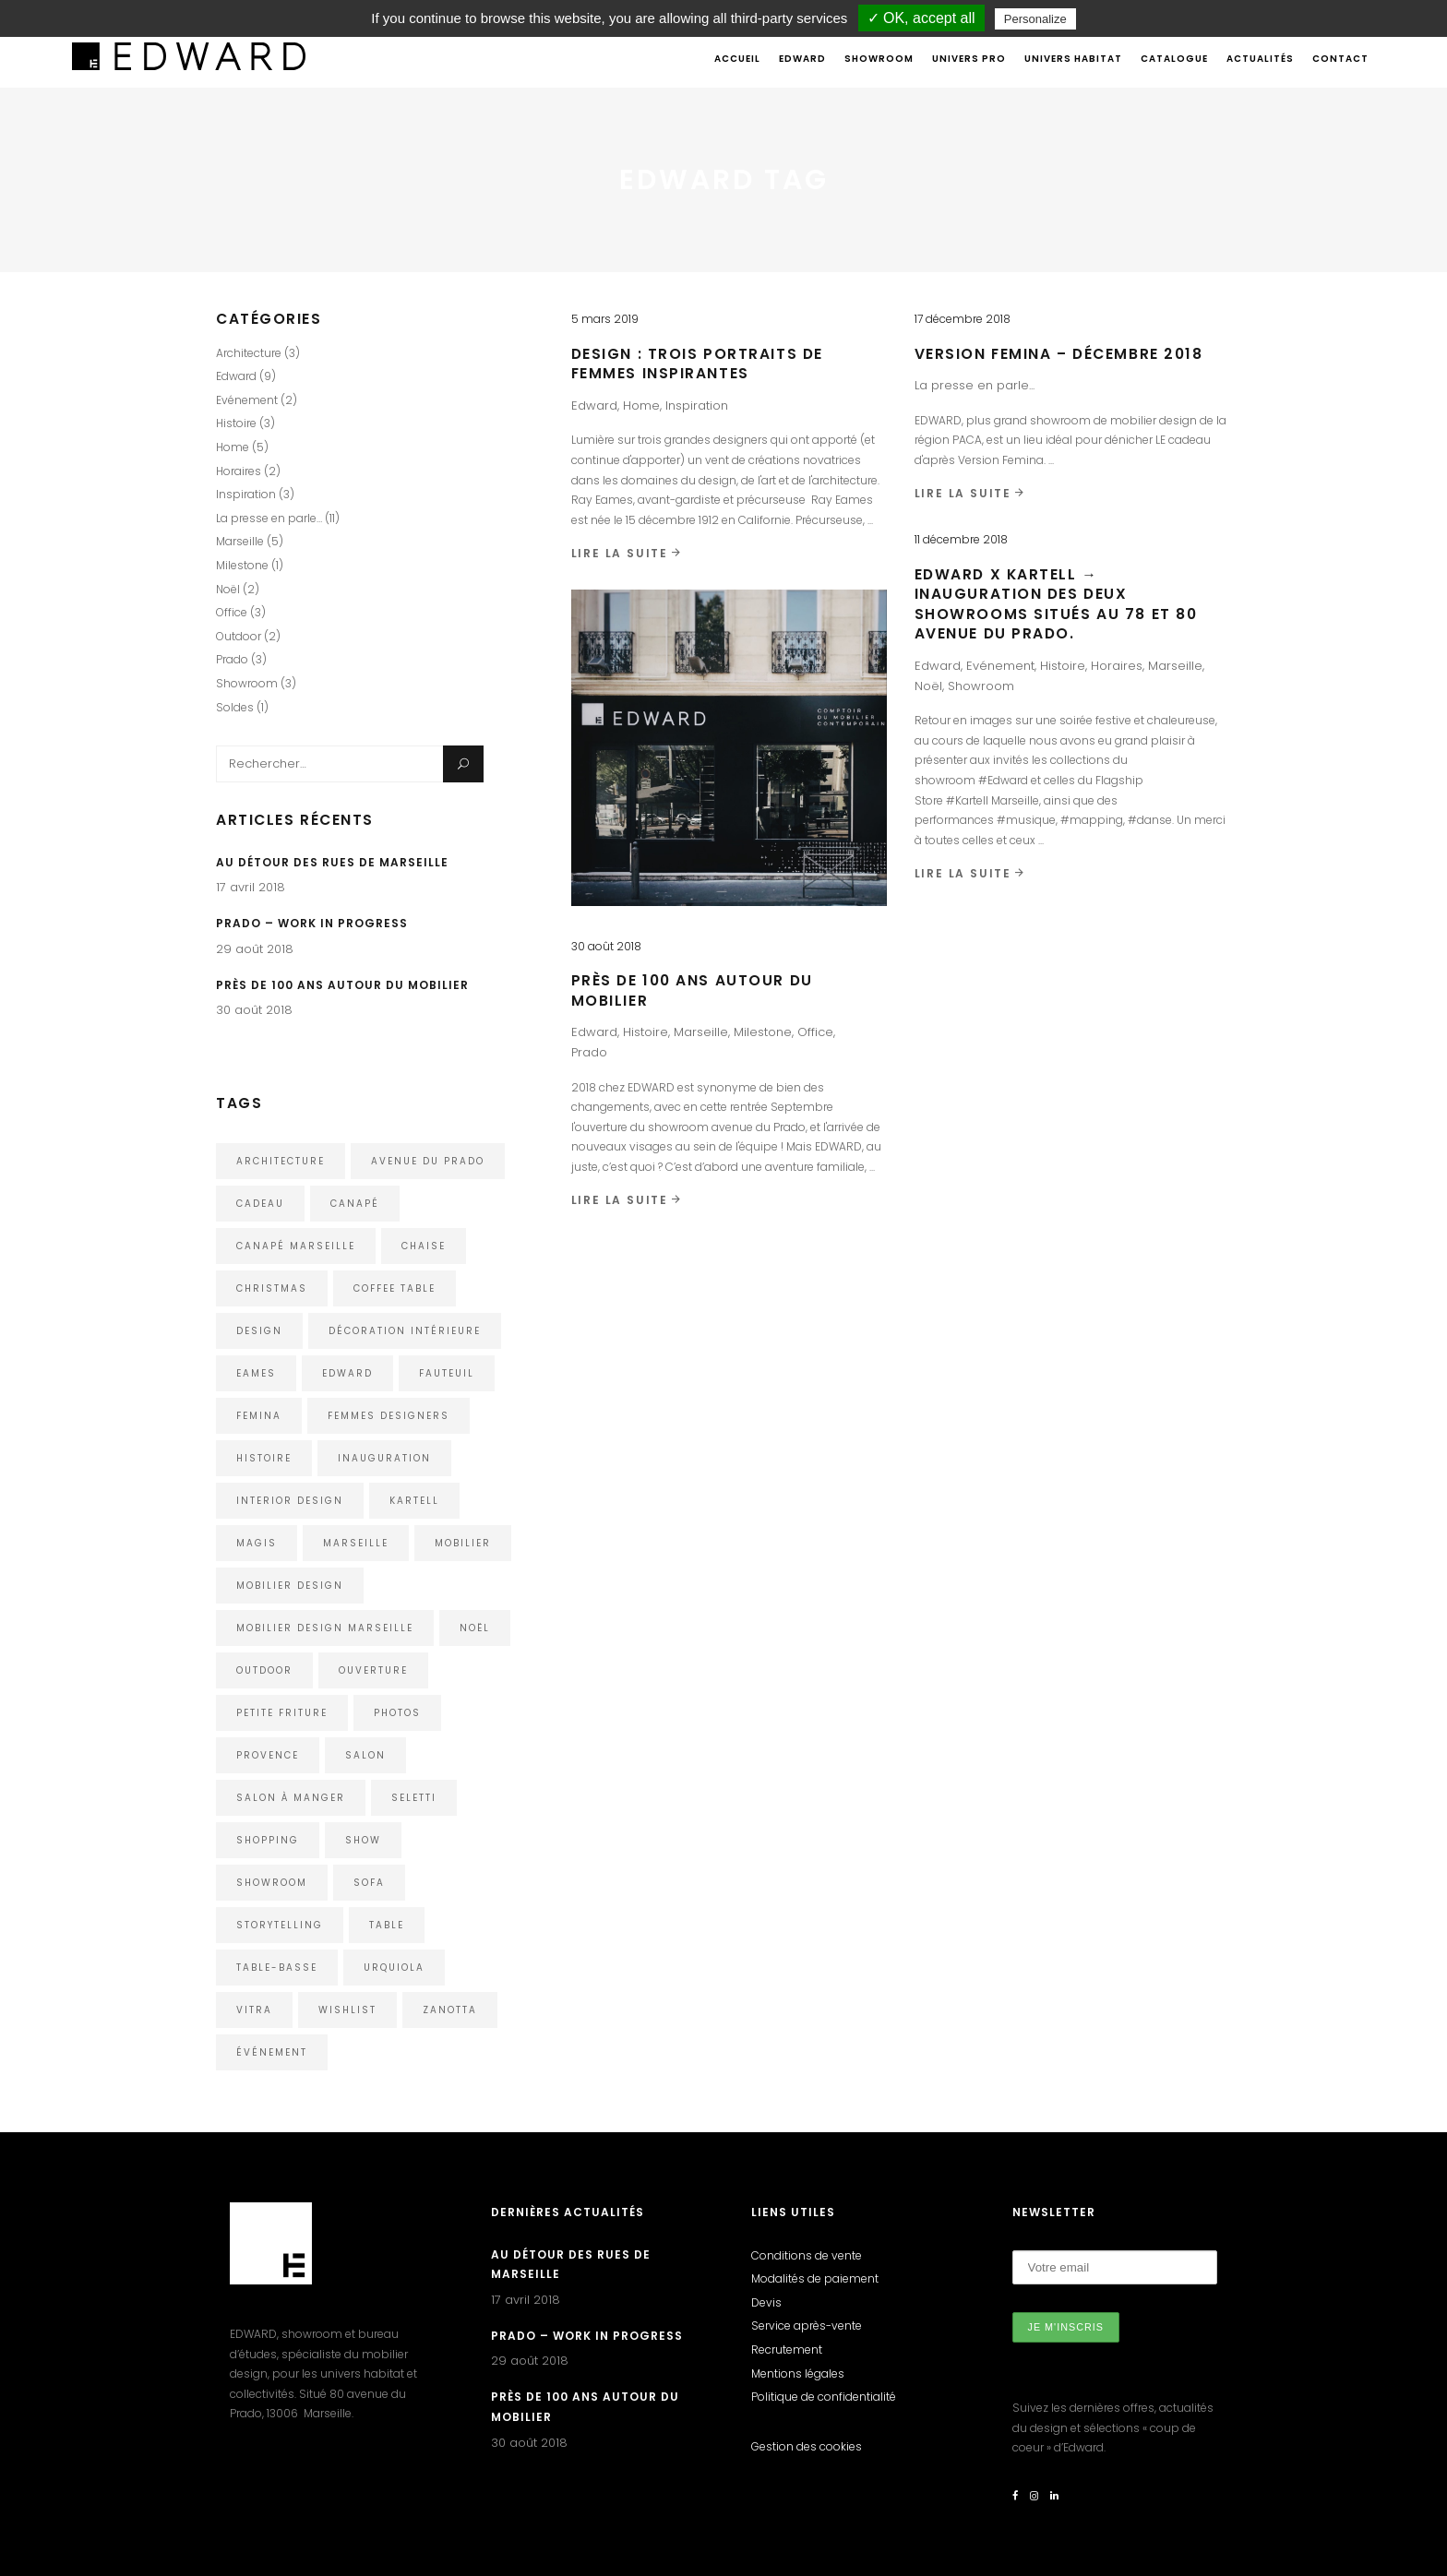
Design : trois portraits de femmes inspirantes (697, 364)
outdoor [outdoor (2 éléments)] (264, 1670)
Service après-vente (806, 2325)
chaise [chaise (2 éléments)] (423, 1246)
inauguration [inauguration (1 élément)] (384, 1458)
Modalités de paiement (815, 2278)
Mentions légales (797, 2373)
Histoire (1062, 665)
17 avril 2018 (250, 887)
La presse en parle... (974, 385)
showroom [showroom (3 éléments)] (271, 1883)
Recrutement (786, 2349)
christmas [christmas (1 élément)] (271, 1288)
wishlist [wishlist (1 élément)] (347, 2010)
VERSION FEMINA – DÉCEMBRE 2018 (1059, 354)
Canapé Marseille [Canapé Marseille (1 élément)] (295, 1246)
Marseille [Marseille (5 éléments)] (356, 1543)
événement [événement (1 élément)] (271, 2052)
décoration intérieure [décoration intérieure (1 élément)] (405, 1331)
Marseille (1175, 665)
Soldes (235, 707)
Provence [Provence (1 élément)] (267, 1755)
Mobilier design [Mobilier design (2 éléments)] (289, 1585)
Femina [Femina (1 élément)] (258, 1416)
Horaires (1116, 665)
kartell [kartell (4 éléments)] (414, 1501)
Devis (766, 2302)
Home (641, 405)
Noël (928, 686)
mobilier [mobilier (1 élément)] (463, 1543)
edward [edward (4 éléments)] (347, 1373)
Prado (589, 1052)
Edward (594, 405)
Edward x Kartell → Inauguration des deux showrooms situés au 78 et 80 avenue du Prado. (1056, 604)
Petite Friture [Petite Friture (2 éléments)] (282, 1713)
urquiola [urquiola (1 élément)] (394, 1967)
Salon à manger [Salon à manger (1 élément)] (290, 1798)
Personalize (1035, 19)
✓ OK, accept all (921, 18)
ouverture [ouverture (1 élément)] (373, 1670)
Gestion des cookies (806, 2446)
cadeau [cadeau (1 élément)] (260, 1203)
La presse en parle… (269, 518)
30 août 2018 (606, 946)
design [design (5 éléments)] (259, 1331)
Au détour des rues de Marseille (332, 862)
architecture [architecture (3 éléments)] (280, 1161)
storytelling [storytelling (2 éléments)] (279, 1925)
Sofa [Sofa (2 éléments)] (369, 1883)
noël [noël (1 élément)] (475, 1628)
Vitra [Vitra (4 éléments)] (254, 2010)
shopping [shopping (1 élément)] (267, 1840)
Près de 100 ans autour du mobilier (342, 985)
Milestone (763, 1032)
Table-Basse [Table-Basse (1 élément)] (276, 1967)
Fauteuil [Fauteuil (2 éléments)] (446, 1373)
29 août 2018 (254, 949)
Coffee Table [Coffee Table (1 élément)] (394, 1288)
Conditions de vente (806, 2255)
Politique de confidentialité (823, 2396)
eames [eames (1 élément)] (256, 1373)
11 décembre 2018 (961, 539)
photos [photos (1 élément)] (397, 1713)
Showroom (981, 686)
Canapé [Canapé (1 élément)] (354, 1203)
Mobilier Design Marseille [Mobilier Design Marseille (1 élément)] (324, 1628)
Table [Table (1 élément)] (386, 1925)
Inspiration (696, 405)
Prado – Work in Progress (312, 923)
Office (815, 1032)
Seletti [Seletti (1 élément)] (413, 1798)
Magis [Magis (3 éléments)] (256, 1543)
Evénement (1000, 665)
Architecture (248, 353)
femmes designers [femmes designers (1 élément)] (388, 1416)
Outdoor (238, 636)
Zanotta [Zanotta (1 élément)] (450, 2010)
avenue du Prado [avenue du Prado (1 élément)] (427, 1161)
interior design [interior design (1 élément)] (289, 1501)
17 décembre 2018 (963, 319)
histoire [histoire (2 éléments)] (264, 1458)
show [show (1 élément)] (363, 1840)
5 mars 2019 (605, 319)
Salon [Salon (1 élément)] (365, 1755)
